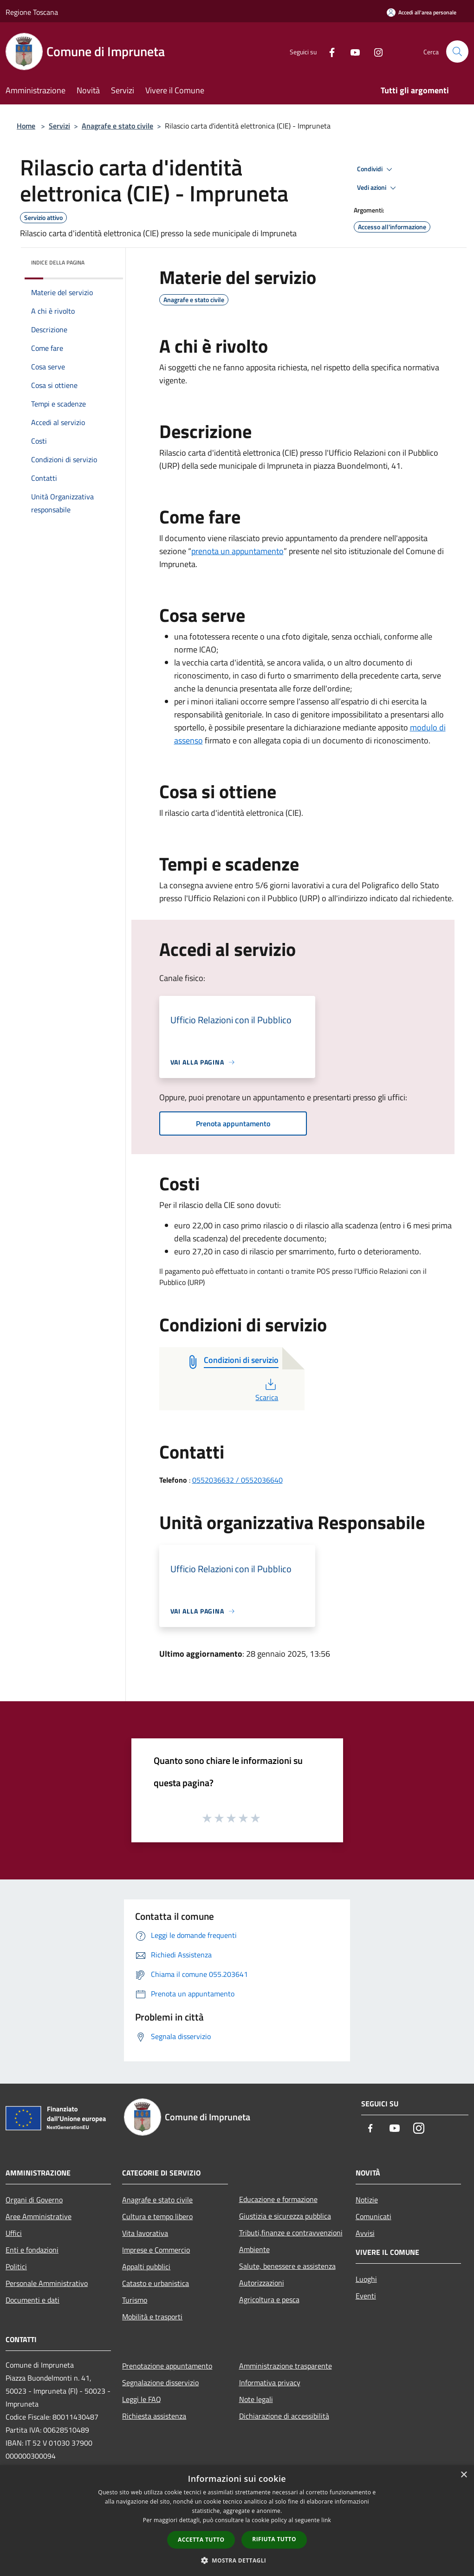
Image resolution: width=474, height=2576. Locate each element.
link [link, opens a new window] (326, 2520)
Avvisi (365, 2233)
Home (26, 125)
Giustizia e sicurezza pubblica (285, 2215)
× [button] (463, 2475)
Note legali (256, 2399)
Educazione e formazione (278, 2199)
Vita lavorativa (145, 2233)
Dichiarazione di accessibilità (284, 2415)
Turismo (134, 2299)
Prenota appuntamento (233, 1123)
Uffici (14, 2233)
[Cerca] (457, 51)
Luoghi (366, 2279)
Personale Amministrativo (47, 2283)
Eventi (366, 2295)
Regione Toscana (32, 12)
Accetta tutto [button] (201, 2540)
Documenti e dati (32, 2299)
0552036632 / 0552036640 (237, 1479)
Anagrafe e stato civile (117, 125)
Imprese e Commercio (156, 2249)
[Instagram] (374, 51)
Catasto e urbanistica (155, 2283)
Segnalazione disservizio (160, 2382)
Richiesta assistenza (154, 2415)
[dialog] (237, 2520)
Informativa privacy (269, 2382)
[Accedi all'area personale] (421, 12)
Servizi (59, 125)
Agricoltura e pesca (269, 2299)
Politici (16, 2266)
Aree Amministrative (38, 2216)
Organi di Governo (34, 2199)
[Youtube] (351, 51)
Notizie (367, 2199)
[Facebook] (328, 51)
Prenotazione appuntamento (167, 2365)
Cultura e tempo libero (157, 2216)
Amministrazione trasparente (285, 2365)
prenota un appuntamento (237, 551)
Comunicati (373, 2216)
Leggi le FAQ (141, 2399)
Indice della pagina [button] (57, 262)
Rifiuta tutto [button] (274, 2539)
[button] (237, 2560)
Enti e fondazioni (32, 2249)
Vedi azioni (378, 188)
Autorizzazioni (261, 2282)
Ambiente (254, 2249)
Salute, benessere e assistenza (287, 2266)
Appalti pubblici (146, 2266)
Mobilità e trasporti (152, 2316)
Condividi (376, 169)
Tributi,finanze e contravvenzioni (291, 2232)
